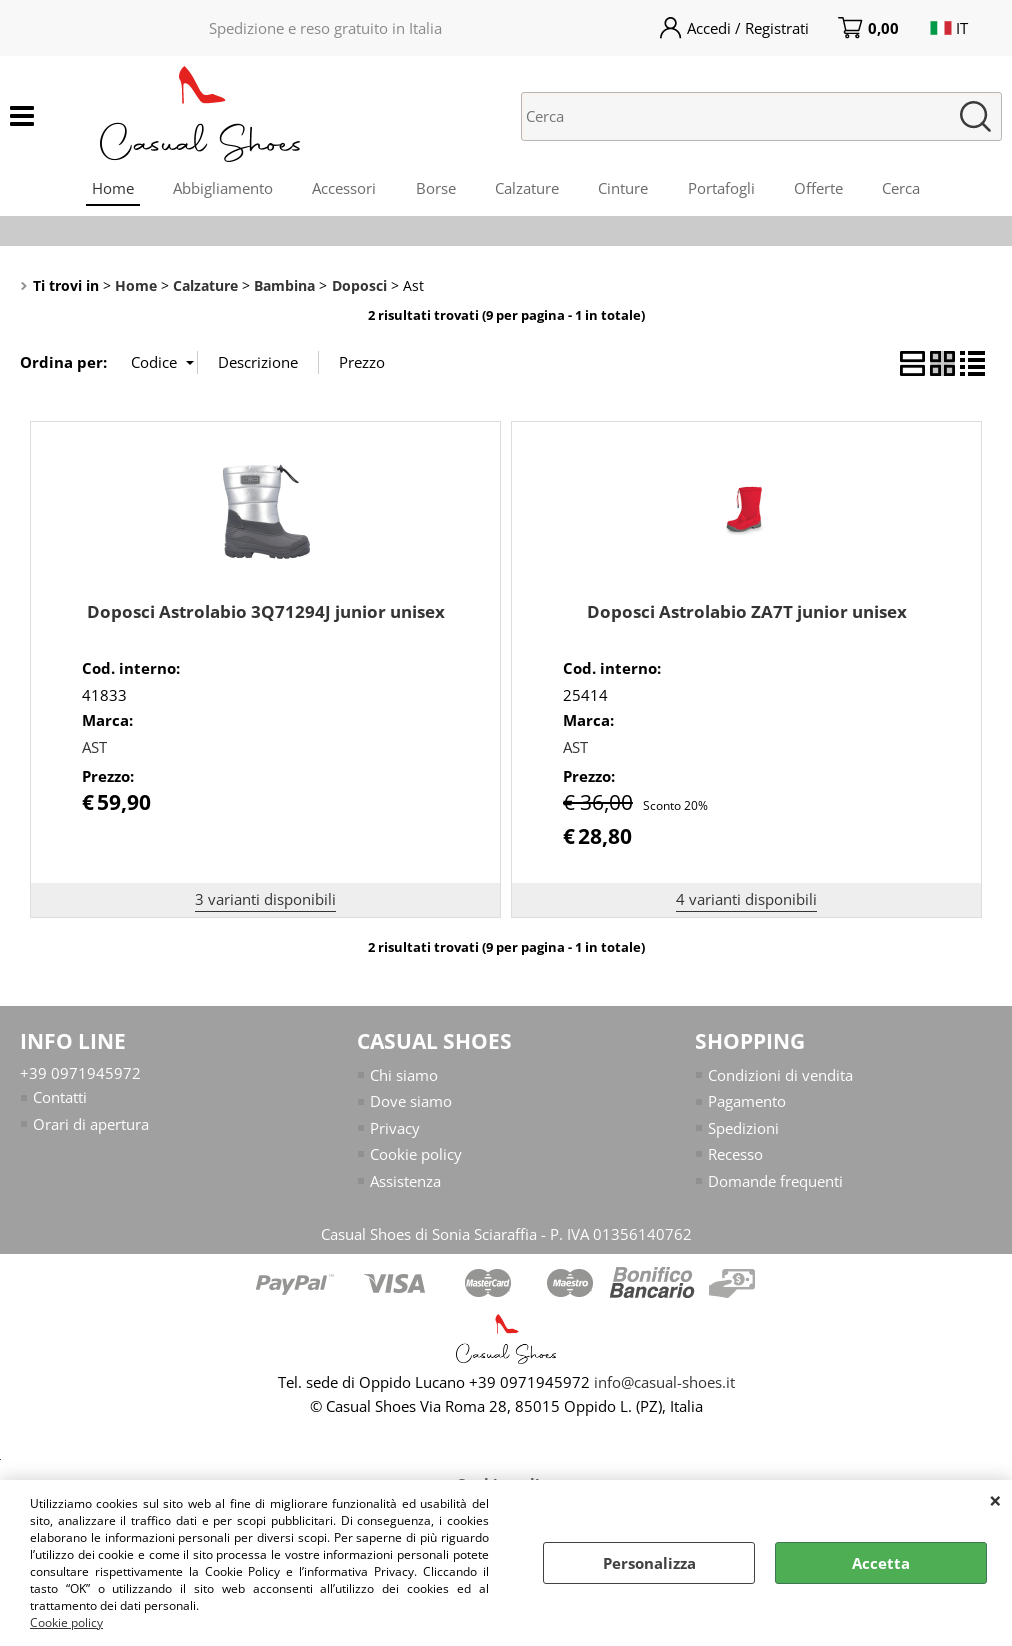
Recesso (735, 1156)
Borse (435, 189)
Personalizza (649, 1563)
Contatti (60, 1099)
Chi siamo (404, 1077)
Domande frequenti (775, 1183)
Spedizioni (743, 1130)
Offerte (820, 189)
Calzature (527, 189)
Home (110, 189)
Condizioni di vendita (780, 1077)
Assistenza (405, 1183)
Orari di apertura (91, 1126)
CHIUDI (995, 1500)
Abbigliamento (221, 189)
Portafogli (722, 189)
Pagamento (747, 1103)
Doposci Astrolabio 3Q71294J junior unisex (266, 613)
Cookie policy (66, 1622)
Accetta (881, 1563)
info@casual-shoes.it (664, 1384)
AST (94, 749)
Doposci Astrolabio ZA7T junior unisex (747, 613)
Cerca (904, 189)
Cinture (624, 189)
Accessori (343, 189)
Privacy (395, 1130)
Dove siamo (411, 1103)
